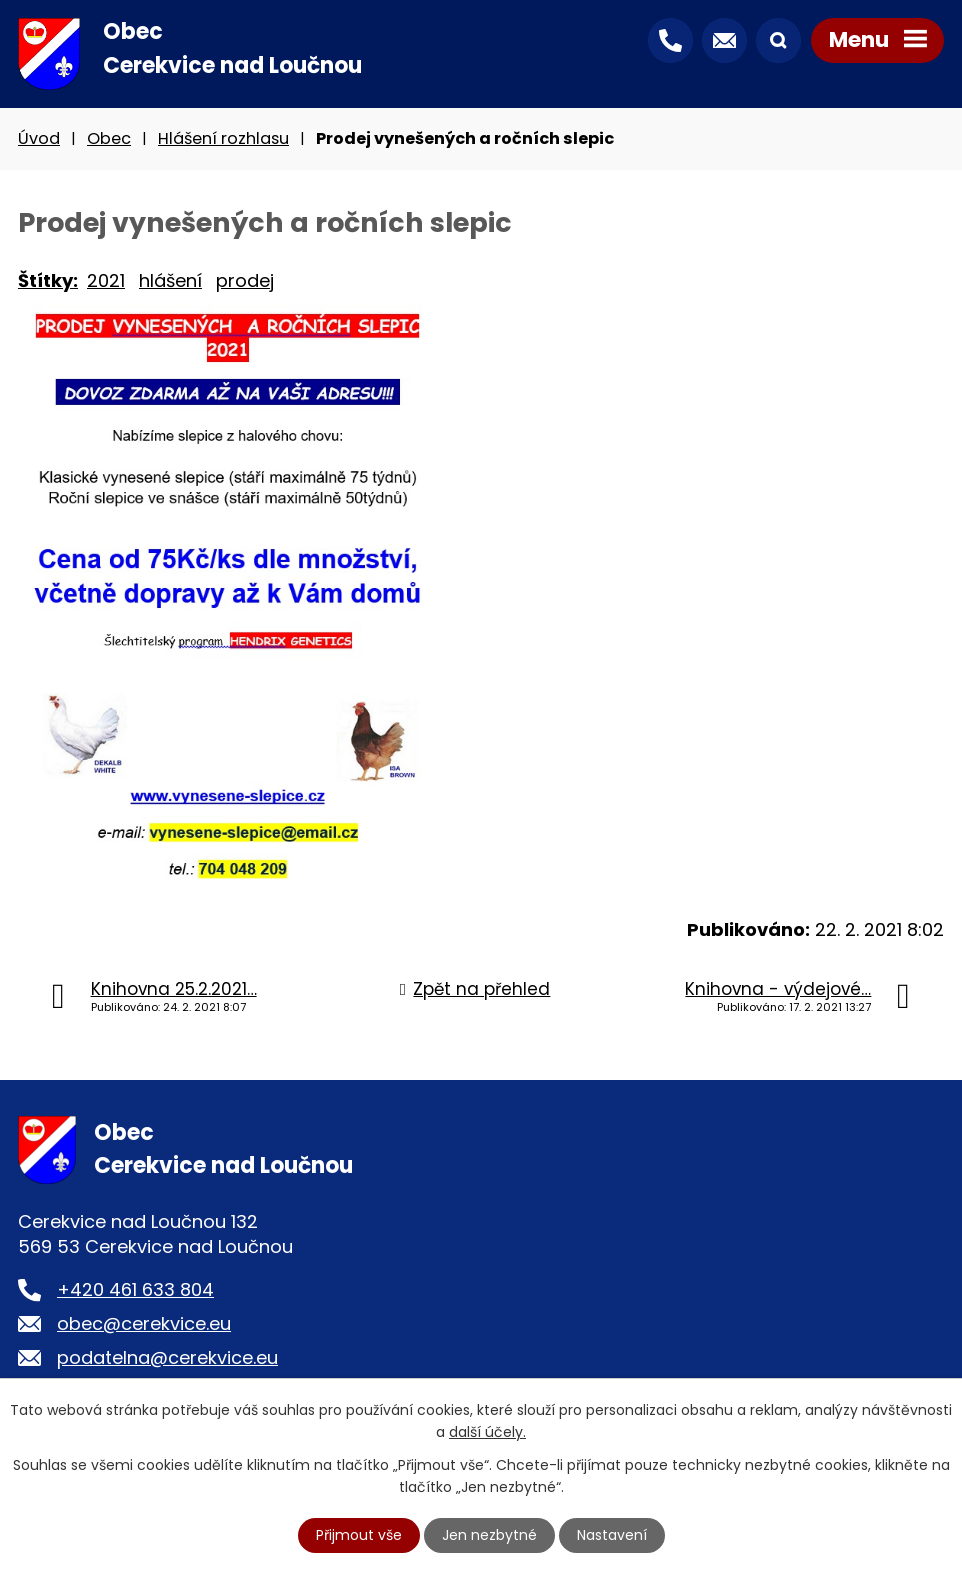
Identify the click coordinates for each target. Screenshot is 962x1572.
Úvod (39, 138)
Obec (109, 138)
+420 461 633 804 (135, 1289)
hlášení (170, 280)
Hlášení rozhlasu (223, 138)
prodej (245, 280)
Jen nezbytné (489, 1535)
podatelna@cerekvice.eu (167, 1357)
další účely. (487, 1432)
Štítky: (48, 280)
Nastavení (612, 1535)
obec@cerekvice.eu (144, 1323)
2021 (106, 280)
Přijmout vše (359, 1535)
